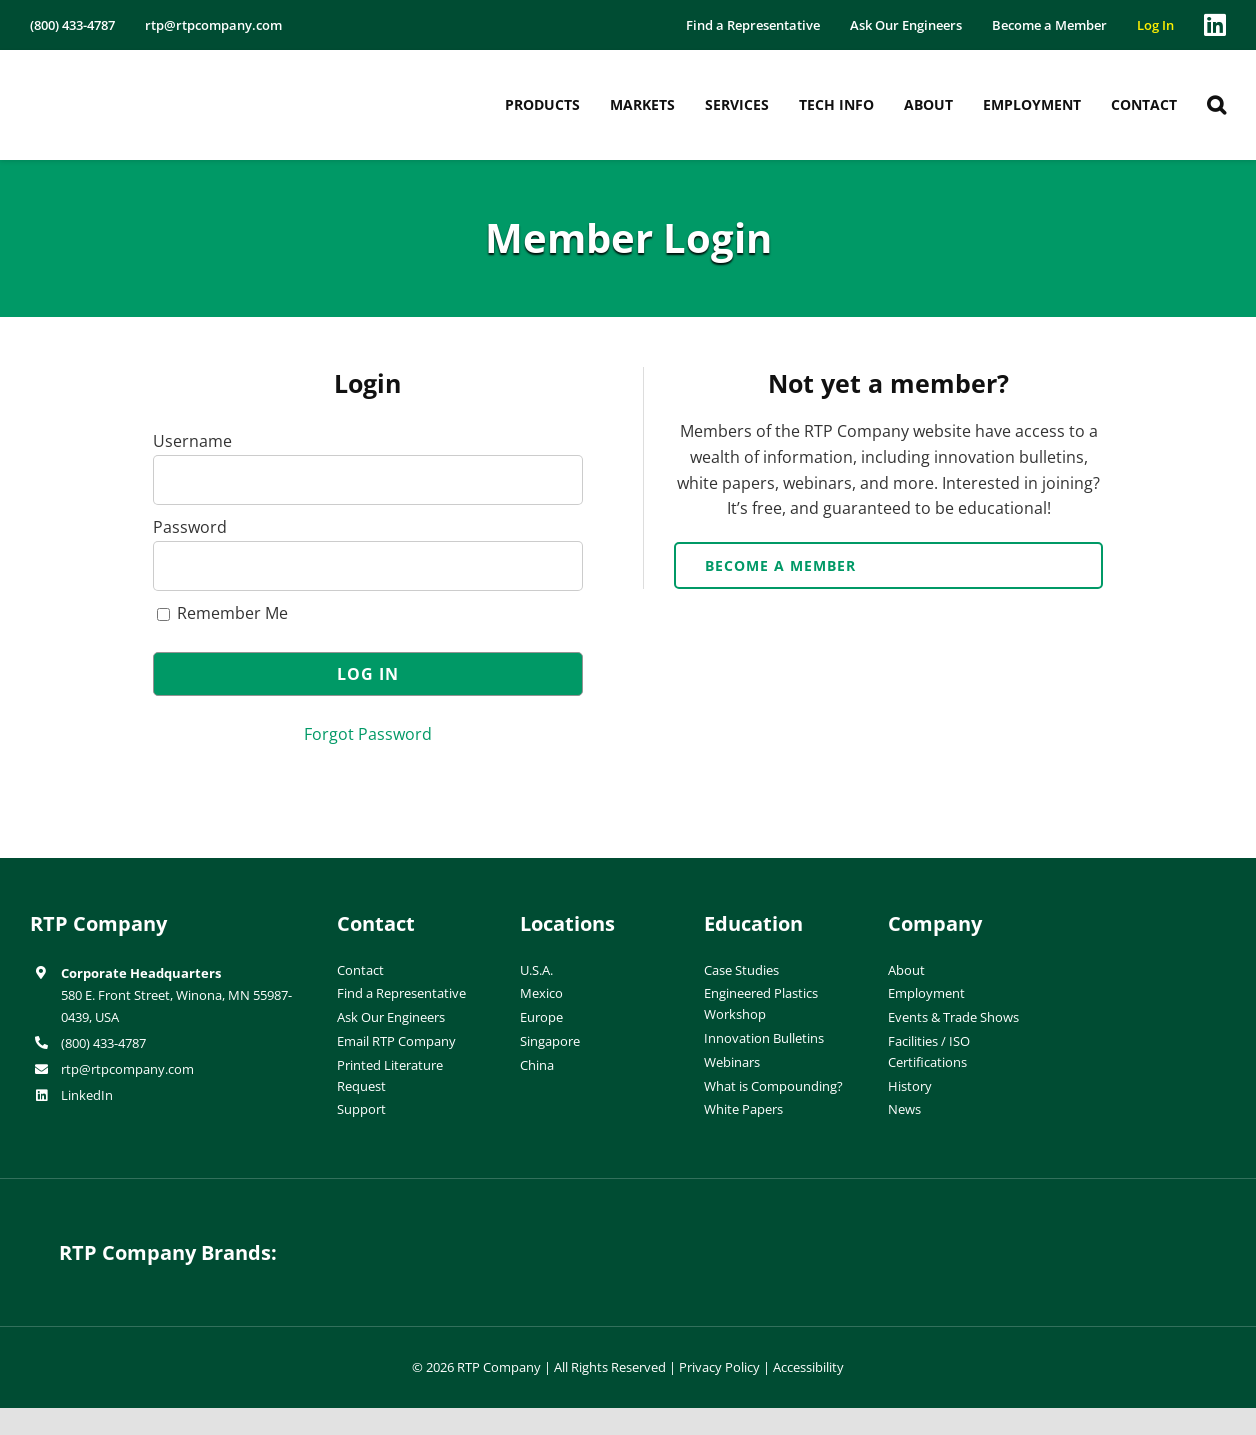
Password (190, 527)
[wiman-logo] (781, 1237)
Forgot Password (368, 734)
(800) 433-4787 (103, 1043)
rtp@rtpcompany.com (127, 1069)
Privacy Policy (719, 1367)
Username (192, 441)
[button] (1216, 105)
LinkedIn (87, 1095)
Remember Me (222, 613)
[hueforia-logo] (475, 1237)
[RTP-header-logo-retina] (117, 73)
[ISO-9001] (1186, 916)
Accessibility (808, 1367)
